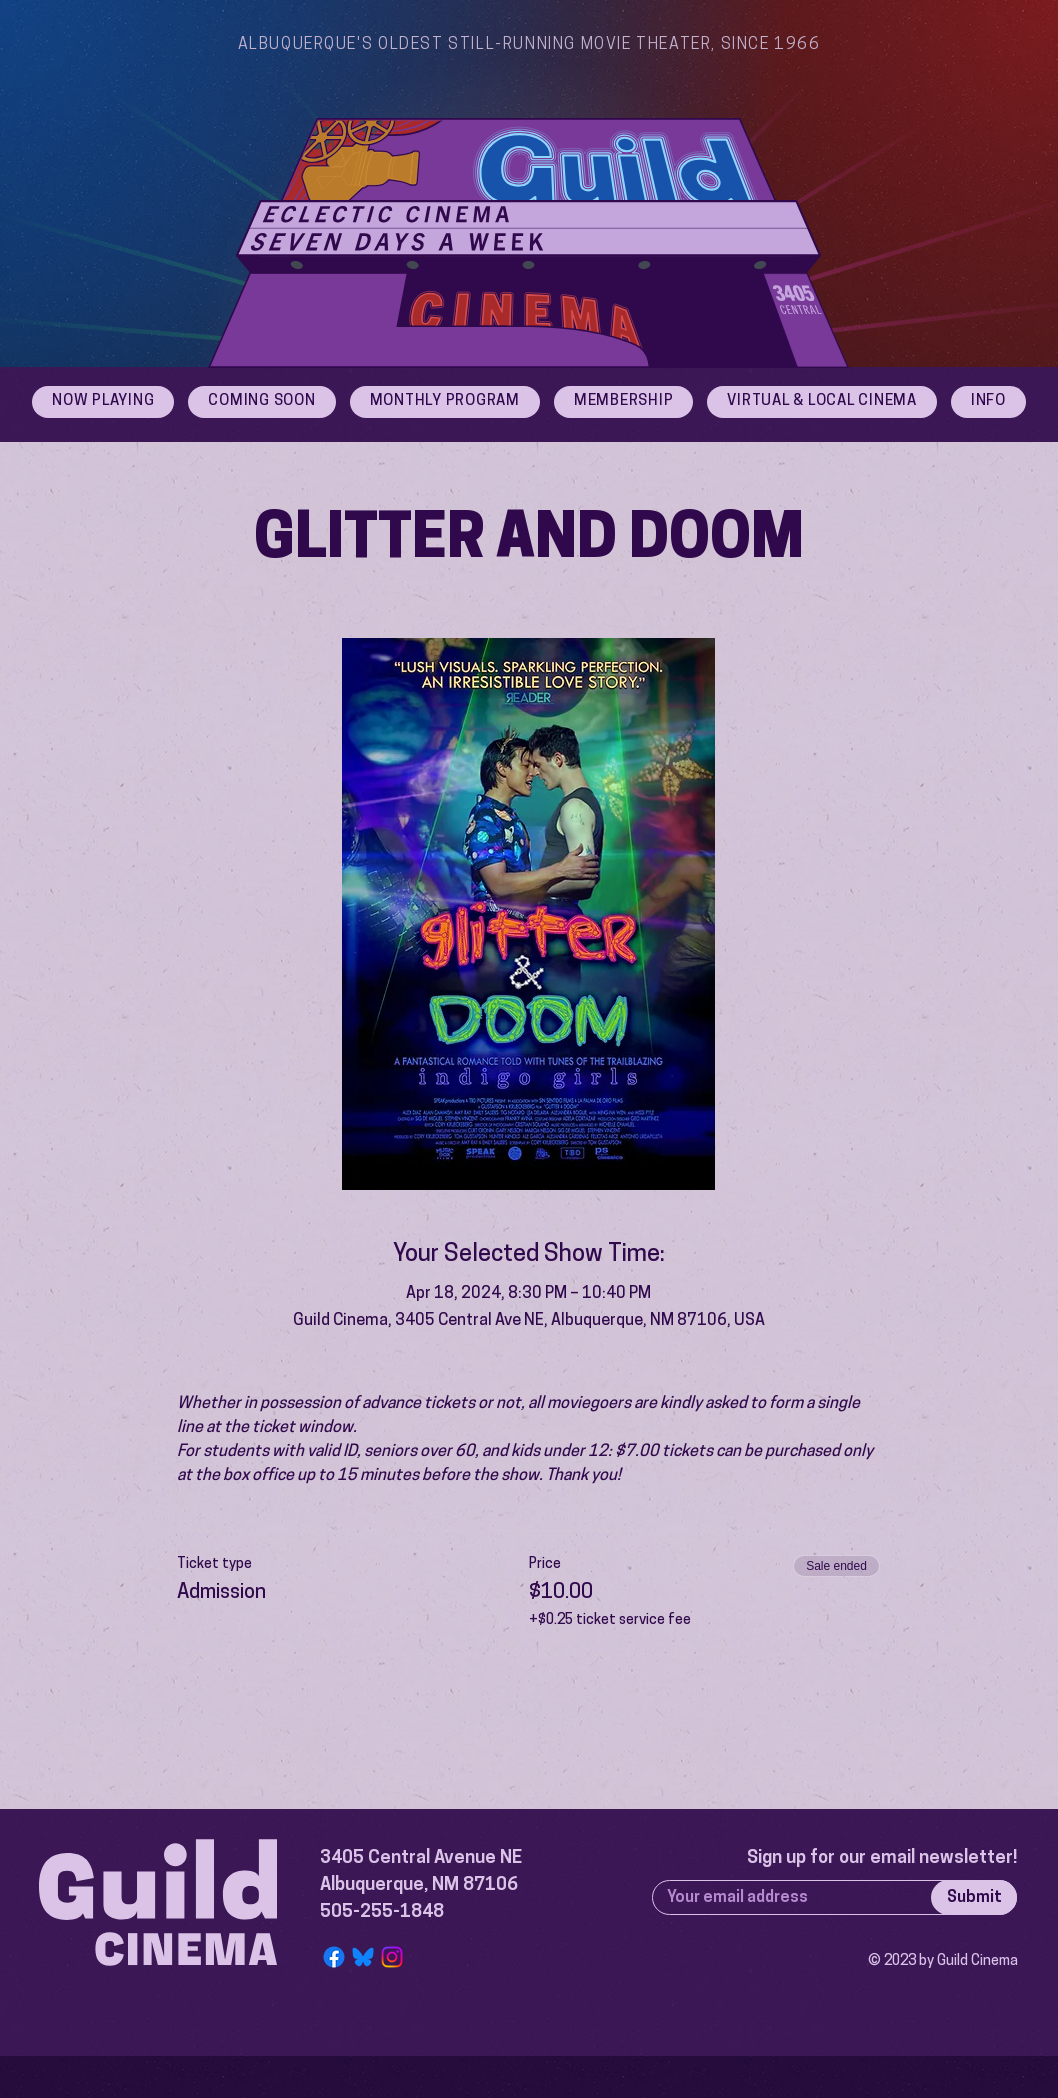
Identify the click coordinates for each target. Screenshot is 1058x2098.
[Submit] (974, 1897)
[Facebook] (334, 1957)
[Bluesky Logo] (363, 1957)
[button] (988, 402)
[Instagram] (392, 1957)
